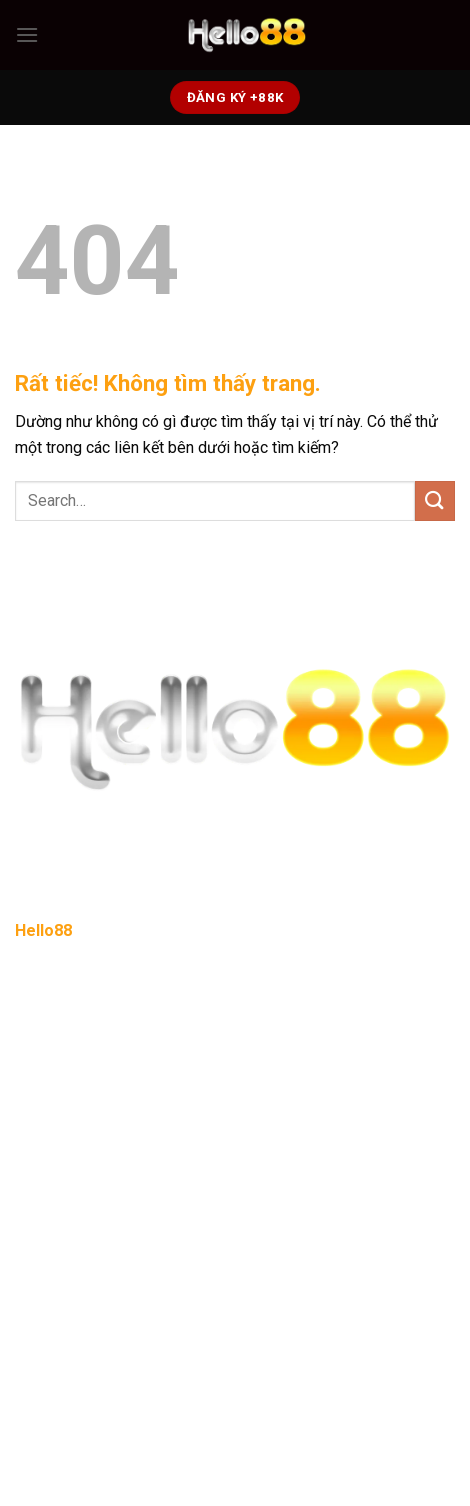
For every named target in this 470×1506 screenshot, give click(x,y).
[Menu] (27, 34)
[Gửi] (435, 500)
